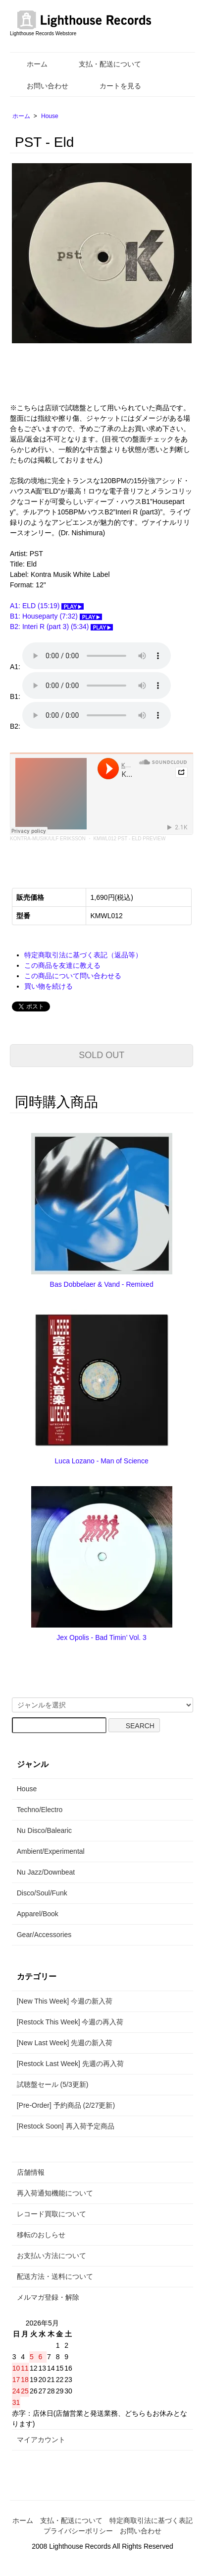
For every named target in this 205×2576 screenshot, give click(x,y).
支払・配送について (102, 64)
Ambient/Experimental (51, 1851)
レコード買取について (51, 2214)
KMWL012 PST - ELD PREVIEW (129, 838)
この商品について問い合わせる (72, 976)
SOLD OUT (101, 1055)
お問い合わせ (40, 86)
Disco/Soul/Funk (42, 1893)
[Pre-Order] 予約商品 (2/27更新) (66, 2105)
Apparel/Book (37, 1914)
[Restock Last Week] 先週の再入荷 (70, 2064)
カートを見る (113, 86)
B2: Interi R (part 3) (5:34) (61, 626)
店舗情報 (31, 2172)
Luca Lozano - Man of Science (102, 1461)
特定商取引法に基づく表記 (151, 2520)
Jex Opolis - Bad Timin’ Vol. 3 (101, 1637)
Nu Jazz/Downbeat (46, 1872)
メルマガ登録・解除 (48, 2297)
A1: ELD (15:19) (47, 606)
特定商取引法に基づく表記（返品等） (83, 955)
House (49, 116)
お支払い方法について (51, 2256)
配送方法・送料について (55, 2276)
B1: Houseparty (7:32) (56, 616)
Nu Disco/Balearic (44, 1830)
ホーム (30, 64)
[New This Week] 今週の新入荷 (64, 2001)
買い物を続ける (48, 986)
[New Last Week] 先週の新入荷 (64, 2043)
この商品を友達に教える (62, 965)
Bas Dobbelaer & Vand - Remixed (102, 1284)
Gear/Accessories (44, 1935)
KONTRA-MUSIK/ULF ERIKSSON (48, 838)
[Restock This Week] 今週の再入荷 (70, 2022)
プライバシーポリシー (78, 2531)
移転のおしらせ (41, 2235)
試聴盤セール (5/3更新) (53, 2084)
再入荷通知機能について (55, 2193)
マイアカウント (41, 2440)
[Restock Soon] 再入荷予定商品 (65, 2126)
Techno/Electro (40, 1810)
